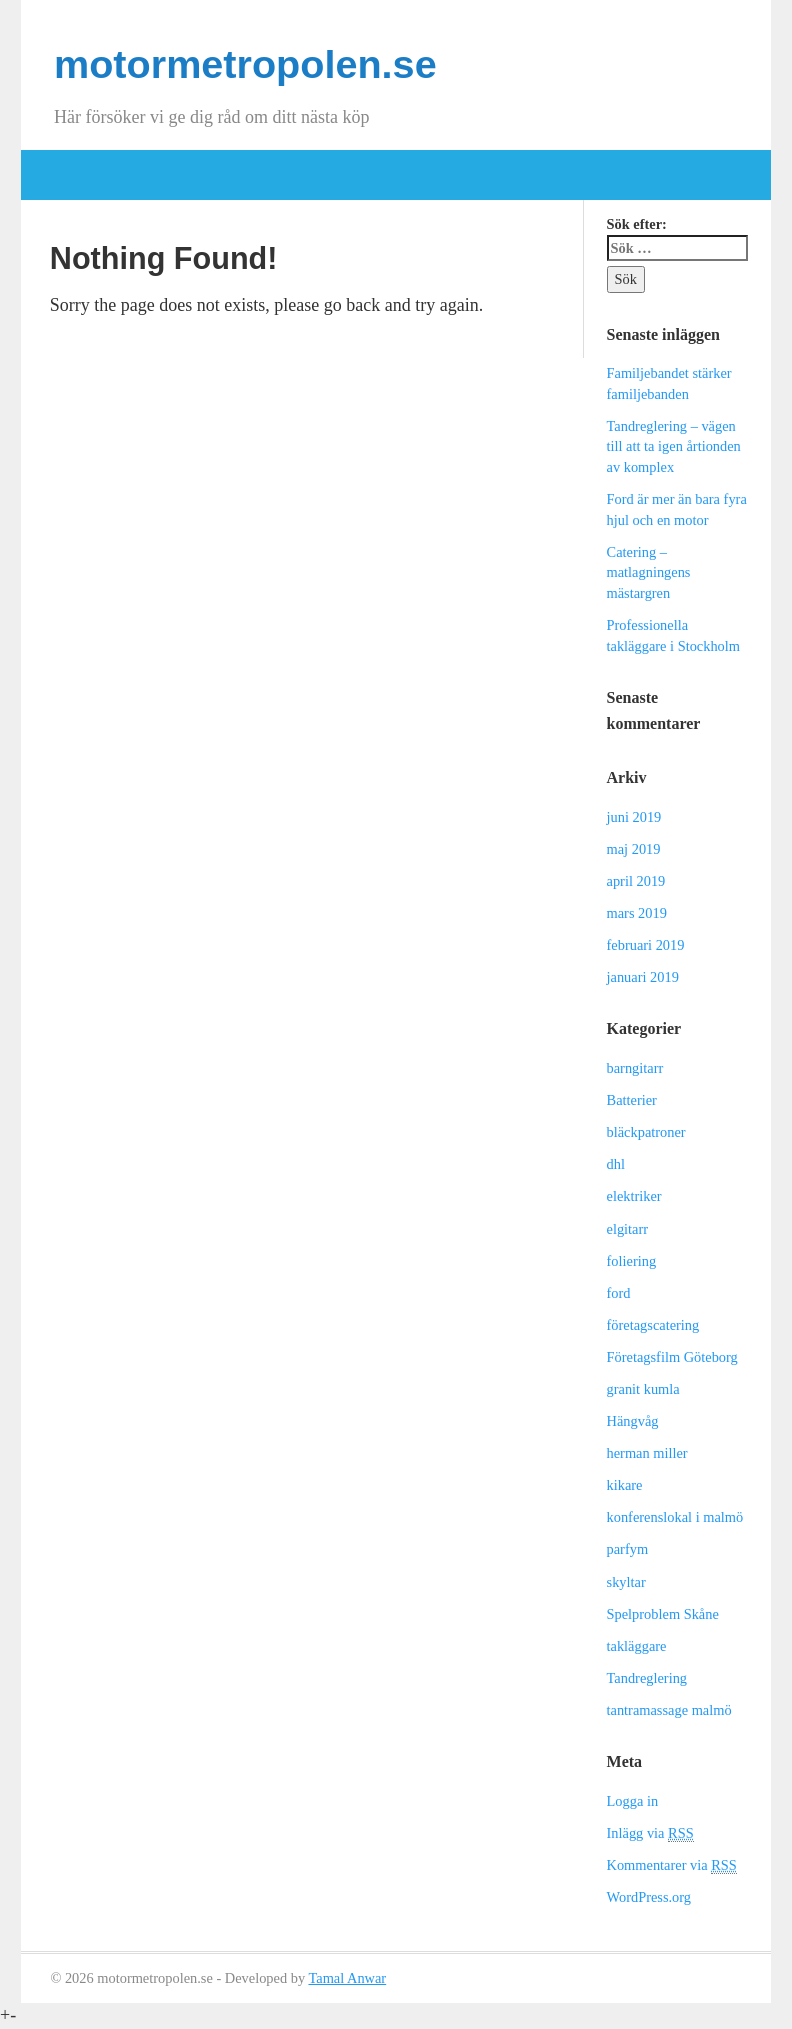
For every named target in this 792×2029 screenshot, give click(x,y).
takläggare (637, 1646)
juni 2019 (634, 817)
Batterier (632, 1100)
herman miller (647, 1453)
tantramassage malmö (669, 1710)
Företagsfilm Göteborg (672, 1357)
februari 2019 (646, 945)
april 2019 (636, 881)
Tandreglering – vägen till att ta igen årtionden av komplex (674, 446)
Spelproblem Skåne (663, 1614)
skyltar (626, 1582)
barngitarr (635, 1068)
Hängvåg (633, 1421)
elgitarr (628, 1229)
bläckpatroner (646, 1132)
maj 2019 (634, 849)
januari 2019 (643, 977)
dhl (616, 1164)
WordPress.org (649, 1897)
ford (619, 1293)
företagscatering (653, 1325)
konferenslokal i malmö (675, 1517)
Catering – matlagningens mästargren (649, 572)
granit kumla (643, 1389)
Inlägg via (650, 1833)
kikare (625, 1485)
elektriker (634, 1196)
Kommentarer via (672, 1865)
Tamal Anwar (347, 1978)
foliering (632, 1261)
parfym (628, 1549)
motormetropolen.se (245, 64)
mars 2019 (637, 913)
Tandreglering (647, 1678)
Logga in (633, 1801)
